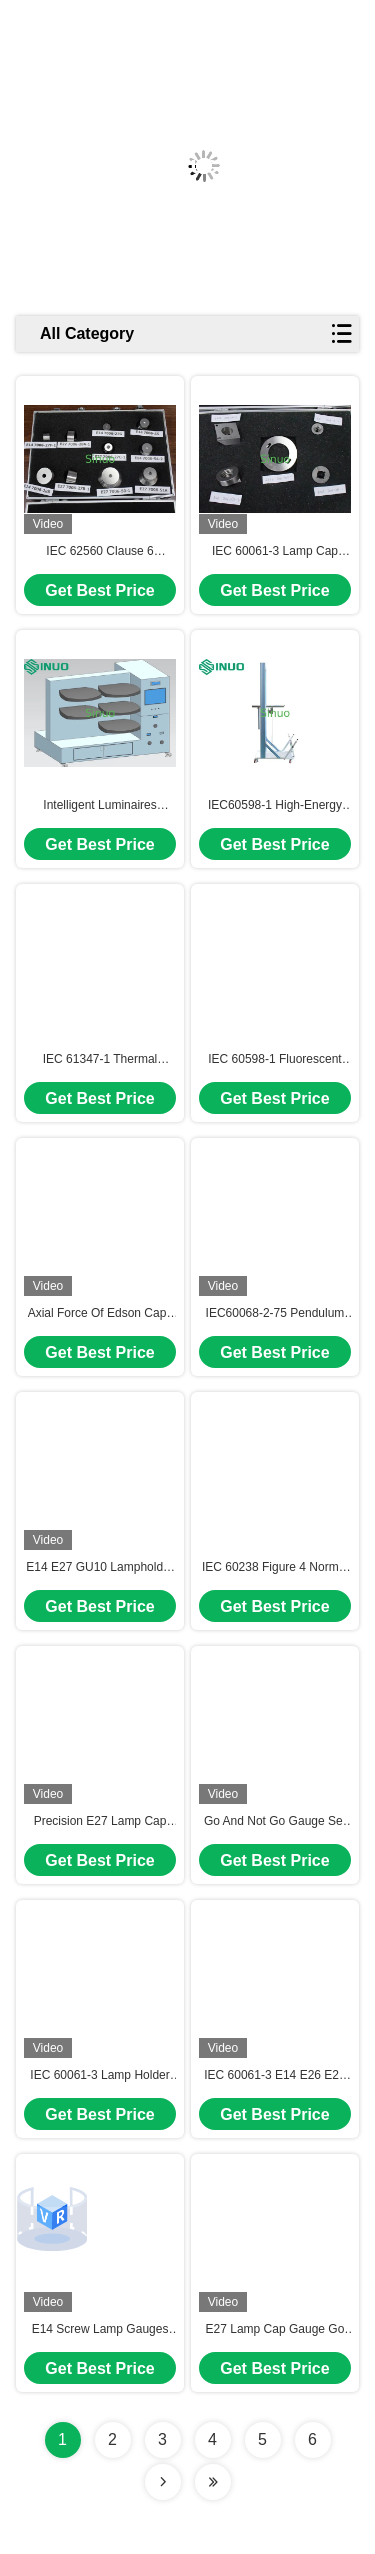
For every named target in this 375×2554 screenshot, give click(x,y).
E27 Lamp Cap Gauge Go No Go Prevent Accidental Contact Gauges (275, 2330)
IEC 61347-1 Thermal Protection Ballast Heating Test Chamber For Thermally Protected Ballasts (100, 1060)
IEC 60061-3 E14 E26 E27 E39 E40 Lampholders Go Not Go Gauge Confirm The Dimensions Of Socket (275, 2076)
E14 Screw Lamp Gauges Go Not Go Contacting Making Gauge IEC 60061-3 (100, 2330)
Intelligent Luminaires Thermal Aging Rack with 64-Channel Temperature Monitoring (100, 806)
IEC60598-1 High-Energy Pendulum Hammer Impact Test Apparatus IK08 (275, 806)
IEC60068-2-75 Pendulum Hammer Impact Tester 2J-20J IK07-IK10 (274, 1314)
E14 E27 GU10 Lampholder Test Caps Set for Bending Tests (99, 1568)
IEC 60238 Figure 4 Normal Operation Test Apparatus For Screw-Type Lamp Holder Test (275, 1568)
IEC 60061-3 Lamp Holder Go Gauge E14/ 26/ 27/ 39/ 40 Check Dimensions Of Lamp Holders (99, 2076)
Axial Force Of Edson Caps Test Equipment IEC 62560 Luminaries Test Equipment (100, 1314)
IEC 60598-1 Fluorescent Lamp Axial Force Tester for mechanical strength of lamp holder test (275, 1060)
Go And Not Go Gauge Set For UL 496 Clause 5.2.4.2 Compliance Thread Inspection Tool (275, 1822)
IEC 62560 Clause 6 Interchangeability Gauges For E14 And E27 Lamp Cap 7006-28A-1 (100, 552)
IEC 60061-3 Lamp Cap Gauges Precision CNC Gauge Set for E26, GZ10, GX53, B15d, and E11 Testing (274, 552)
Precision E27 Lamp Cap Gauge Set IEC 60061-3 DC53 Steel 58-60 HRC (100, 1822)
